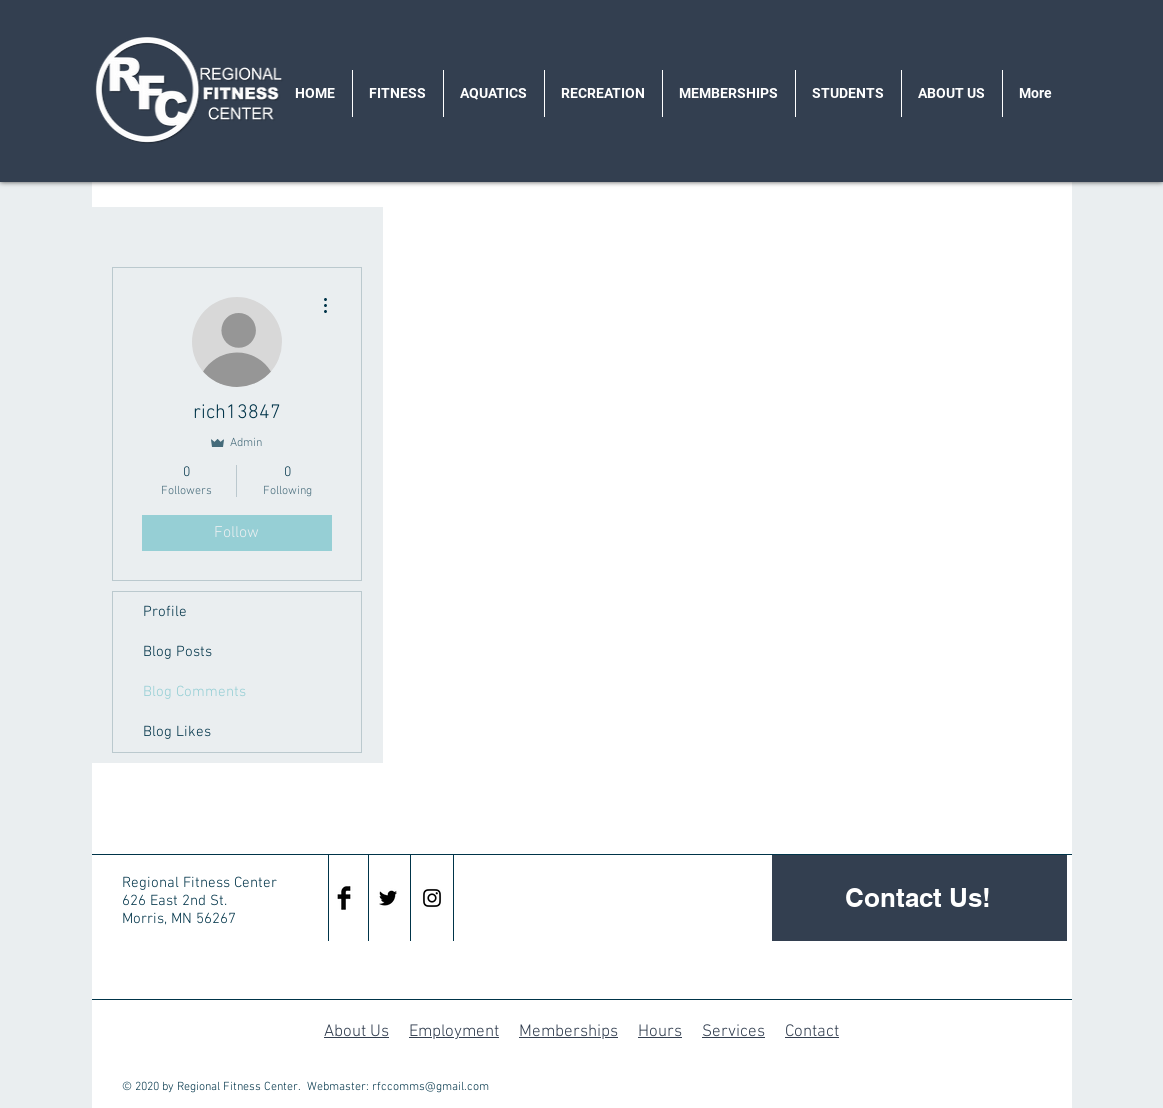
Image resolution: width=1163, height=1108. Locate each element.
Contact (812, 1032)
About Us (356, 1032)
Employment (454, 1032)
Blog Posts (177, 652)
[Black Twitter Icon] (388, 898)
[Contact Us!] (919, 898)
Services (733, 1032)
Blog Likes (177, 732)
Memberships (568, 1032)
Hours (660, 1032)
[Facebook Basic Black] (344, 898)
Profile (165, 612)
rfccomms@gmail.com (430, 1087)
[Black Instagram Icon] (432, 898)
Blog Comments (194, 692)
